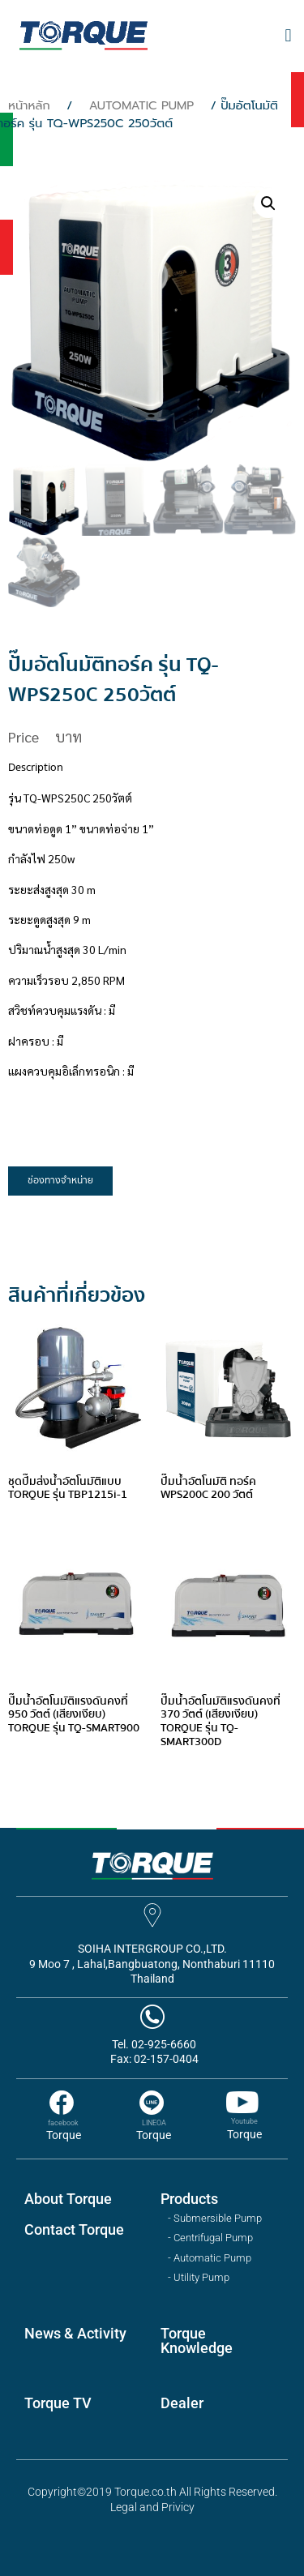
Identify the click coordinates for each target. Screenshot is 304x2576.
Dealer (182, 2402)
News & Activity (75, 2333)
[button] (288, 36)
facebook (63, 2123)
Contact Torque (74, 2229)
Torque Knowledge (197, 2340)
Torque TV (58, 2402)
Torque (63, 2135)
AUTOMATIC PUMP (142, 105)
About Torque (68, 2198)
